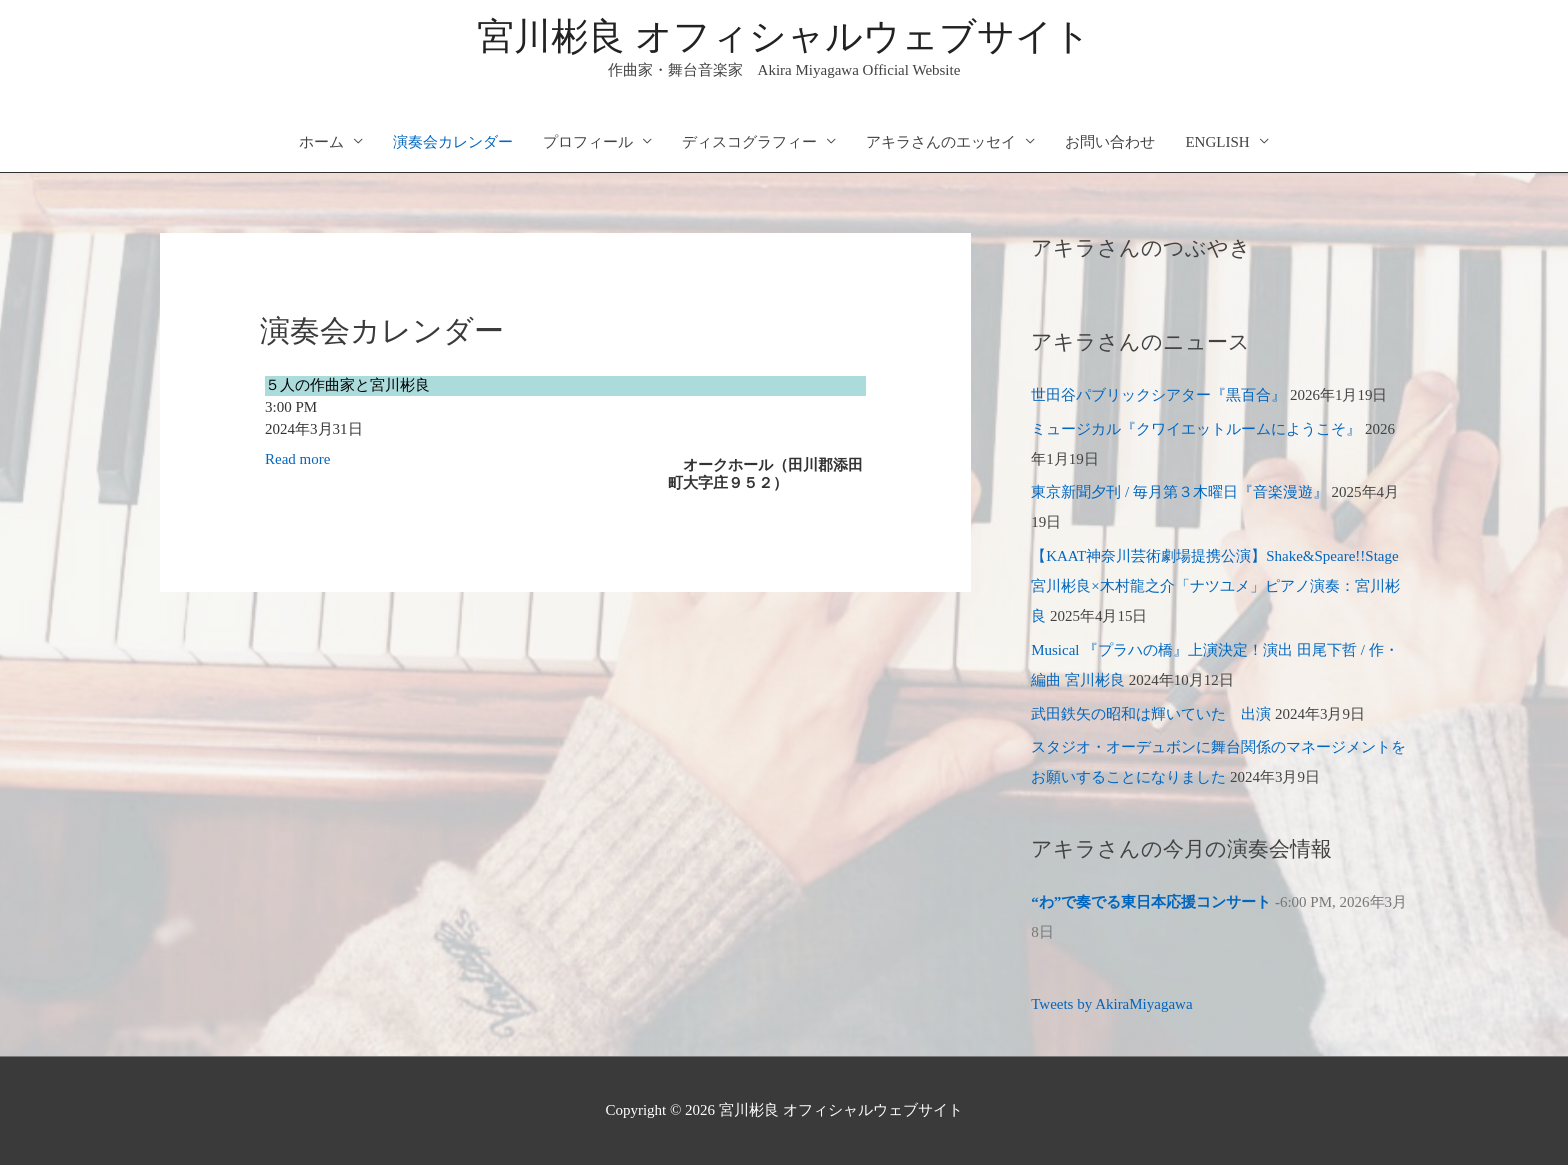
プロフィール (588, 142)
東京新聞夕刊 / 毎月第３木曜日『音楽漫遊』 (1179, 492)
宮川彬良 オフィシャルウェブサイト (783, 36)
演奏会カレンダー (453, 142)
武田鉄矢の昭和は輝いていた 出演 (1151, 714)
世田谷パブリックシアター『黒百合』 (1158, 395)
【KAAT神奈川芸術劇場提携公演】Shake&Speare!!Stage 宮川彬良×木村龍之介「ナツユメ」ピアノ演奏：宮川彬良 (1215, 586)
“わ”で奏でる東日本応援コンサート (1151, 902)
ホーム (321, 142)
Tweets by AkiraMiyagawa (1111, 1004)
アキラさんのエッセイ (941, 142)
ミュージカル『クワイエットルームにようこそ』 (1196, 429)
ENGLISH (1217, 142)
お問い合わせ (1110, 142)
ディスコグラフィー (749, 142)
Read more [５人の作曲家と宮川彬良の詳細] (297, 459)
